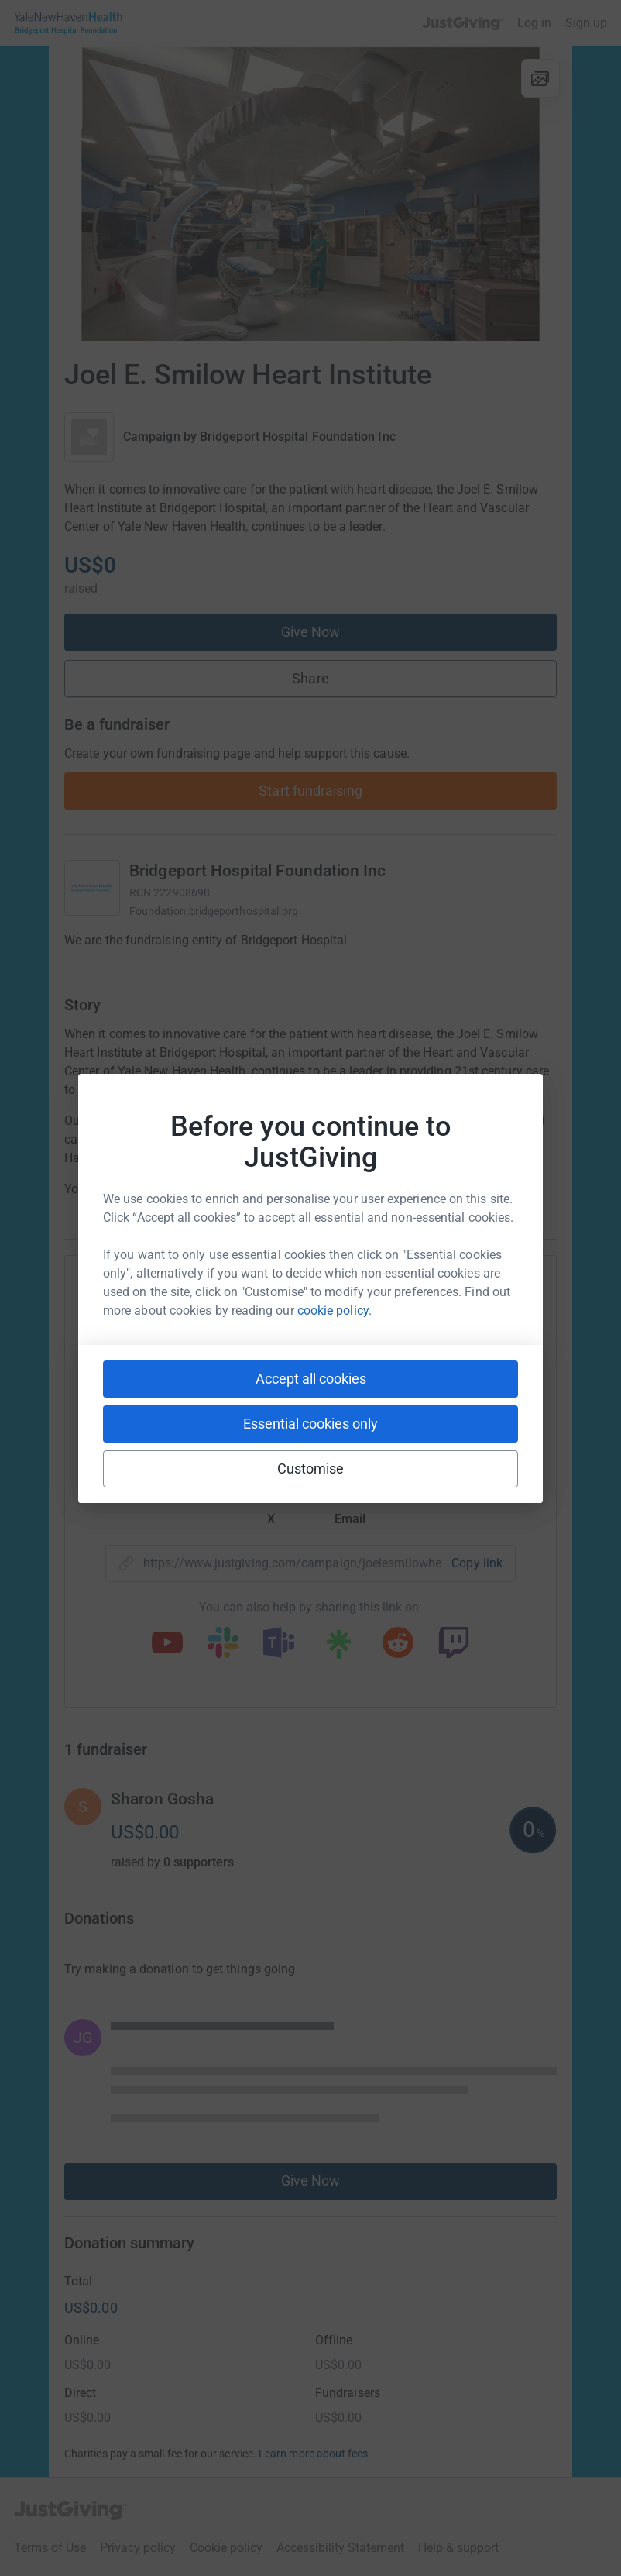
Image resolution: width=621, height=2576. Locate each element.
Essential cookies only (310, 1423)
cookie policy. (334, 1310)
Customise (311, 1468)
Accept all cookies (311, 1379)
